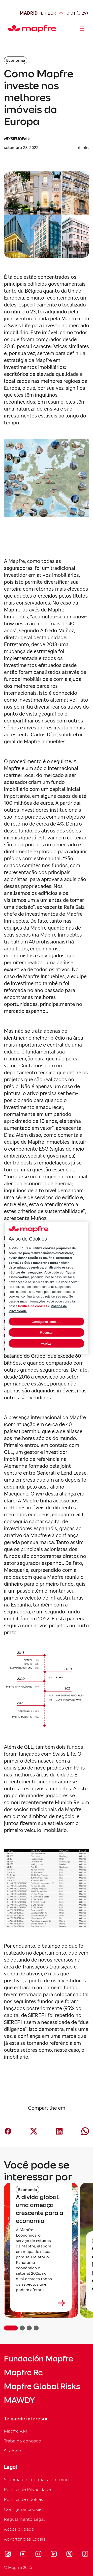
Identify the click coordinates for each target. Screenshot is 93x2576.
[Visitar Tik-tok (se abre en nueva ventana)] (85, 2555)
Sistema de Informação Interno (36, 2479)
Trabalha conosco (22, 2441)
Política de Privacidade (27, 2489)
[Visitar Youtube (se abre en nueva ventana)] (23, 2555)
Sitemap (12, 2451)
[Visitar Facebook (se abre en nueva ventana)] (8, 2555)
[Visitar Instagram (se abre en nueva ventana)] (38, 2555)
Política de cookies (23, 2499)
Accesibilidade (19, 2529)
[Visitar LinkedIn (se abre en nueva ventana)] (54, 2555)
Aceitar (46, 1343)
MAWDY (19, 2400)
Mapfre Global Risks (42, 2386)
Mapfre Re (23, 2373)
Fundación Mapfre (38, 2359)
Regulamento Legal (24, 2519)
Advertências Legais (24, 2539)
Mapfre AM (15, 2431)
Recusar (46, 1332)
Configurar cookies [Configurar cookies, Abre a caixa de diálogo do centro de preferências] (46, 1322)
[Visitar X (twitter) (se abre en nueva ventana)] (69, 2555)
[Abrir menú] (82, 29)
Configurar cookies (24, 2509)
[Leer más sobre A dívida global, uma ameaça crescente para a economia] (41, 2303)
